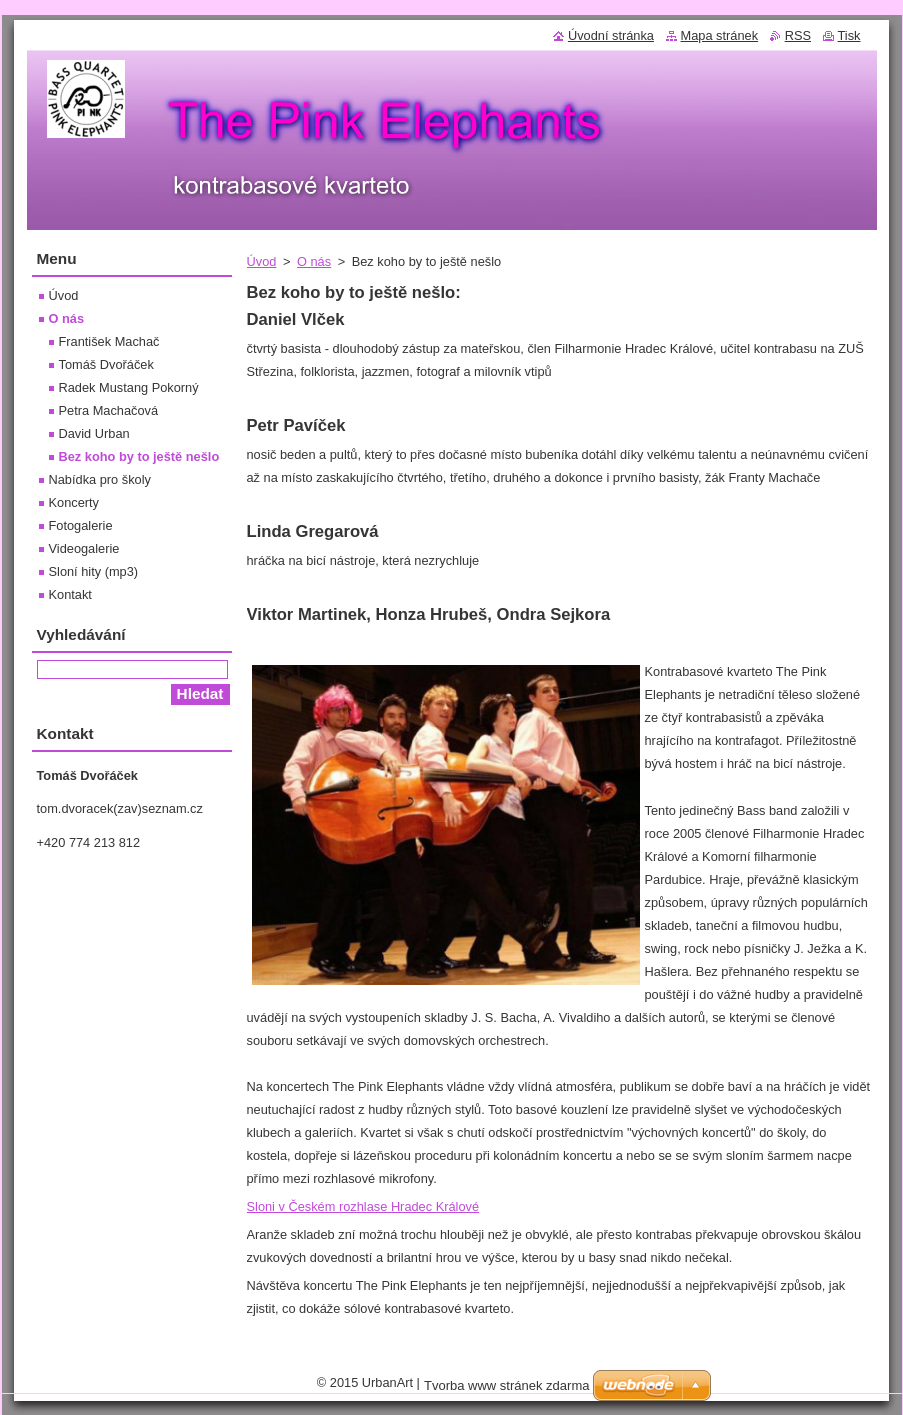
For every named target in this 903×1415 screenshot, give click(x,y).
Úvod (262, 261)
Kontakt (70, 594)
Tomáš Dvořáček (106, 364)
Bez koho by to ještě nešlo (139, 456)
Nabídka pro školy (100, 479)
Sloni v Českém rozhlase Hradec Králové (363, 1206)
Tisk (849, 35)
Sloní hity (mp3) (94, 571)
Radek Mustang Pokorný (129, 387)
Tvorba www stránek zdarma (506, 1385)
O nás (314, 261)
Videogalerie (84, 548)
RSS (798, 35)
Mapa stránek (720, 35)
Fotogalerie (81, 525)
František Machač (109, 341)
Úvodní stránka (611, 35)
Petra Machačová (109, 410)
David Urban (94, 433)
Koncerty (74, 502)
